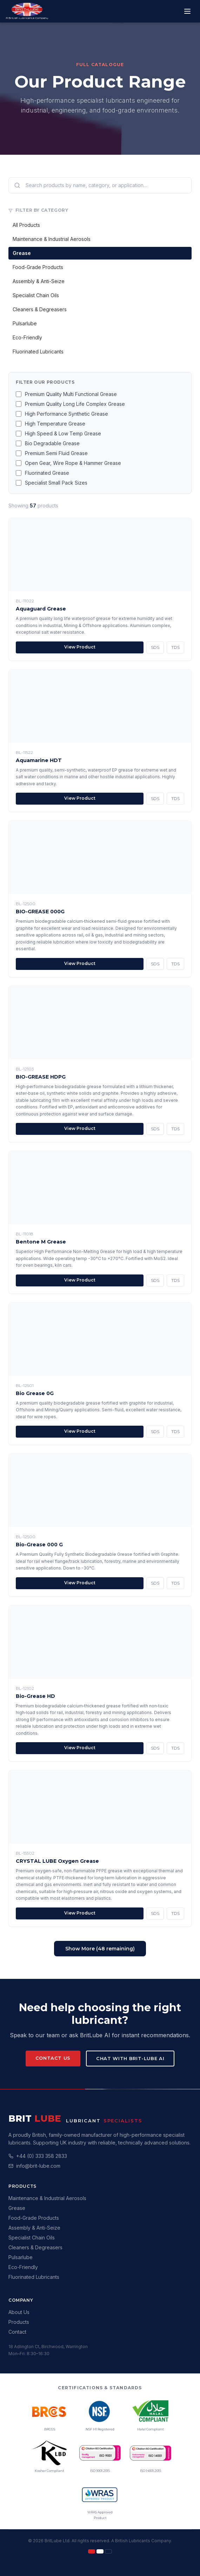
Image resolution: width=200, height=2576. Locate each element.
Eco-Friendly (27, 337)
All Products (26, 225)
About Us (18, 2312)
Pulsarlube (25, 323)
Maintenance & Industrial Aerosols (52, 239)
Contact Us (53, 2058)
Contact (17, 2332)
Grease (22, 253)
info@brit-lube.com (38, 2166)
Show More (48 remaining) (100, 1948)
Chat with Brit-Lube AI (130, 2058)
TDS (175, 647)
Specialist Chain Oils (36, 295)
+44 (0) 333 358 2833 (41, 2156)
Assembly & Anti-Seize (39, 281)
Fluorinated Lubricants (38, 351)
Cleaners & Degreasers (40, 309)
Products (18, 2322)
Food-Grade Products (38, 267)
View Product (79, 647)
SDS (155, 647)
